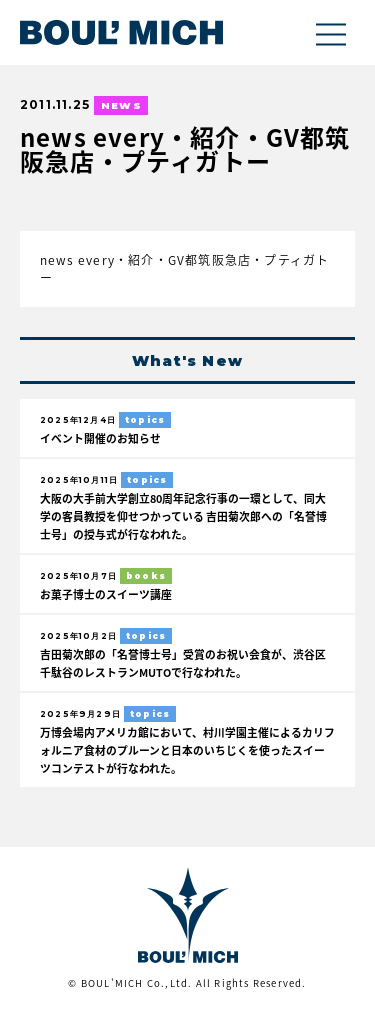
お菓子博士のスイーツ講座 (106, 594)
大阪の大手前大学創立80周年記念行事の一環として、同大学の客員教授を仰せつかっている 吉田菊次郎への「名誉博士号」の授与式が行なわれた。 (183, 516)
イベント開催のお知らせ (100, 438)
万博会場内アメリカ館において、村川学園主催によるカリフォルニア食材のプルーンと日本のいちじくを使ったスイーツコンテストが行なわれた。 (187, 750)
